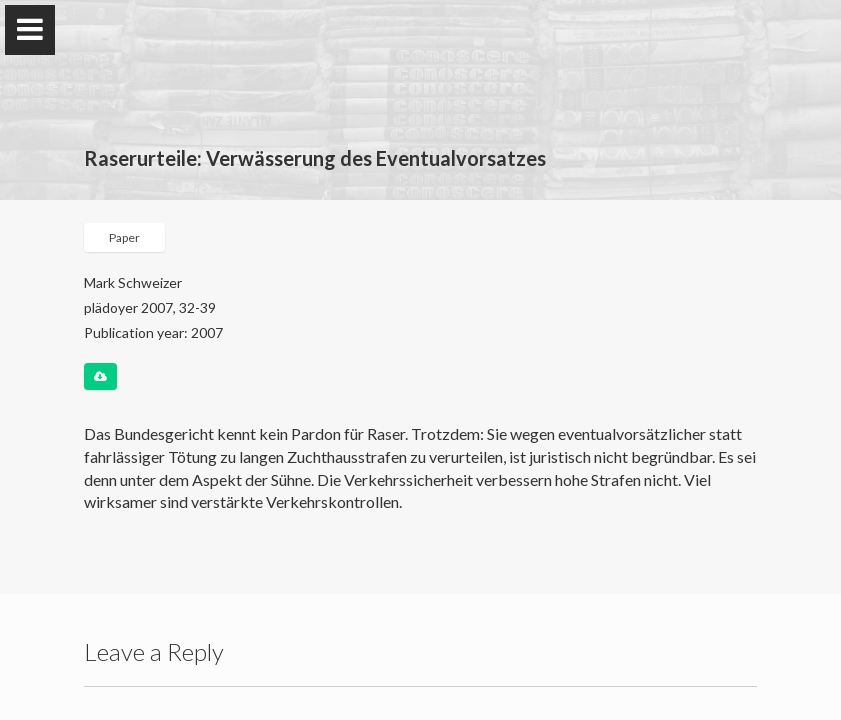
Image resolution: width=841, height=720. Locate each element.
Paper (124, 237)
